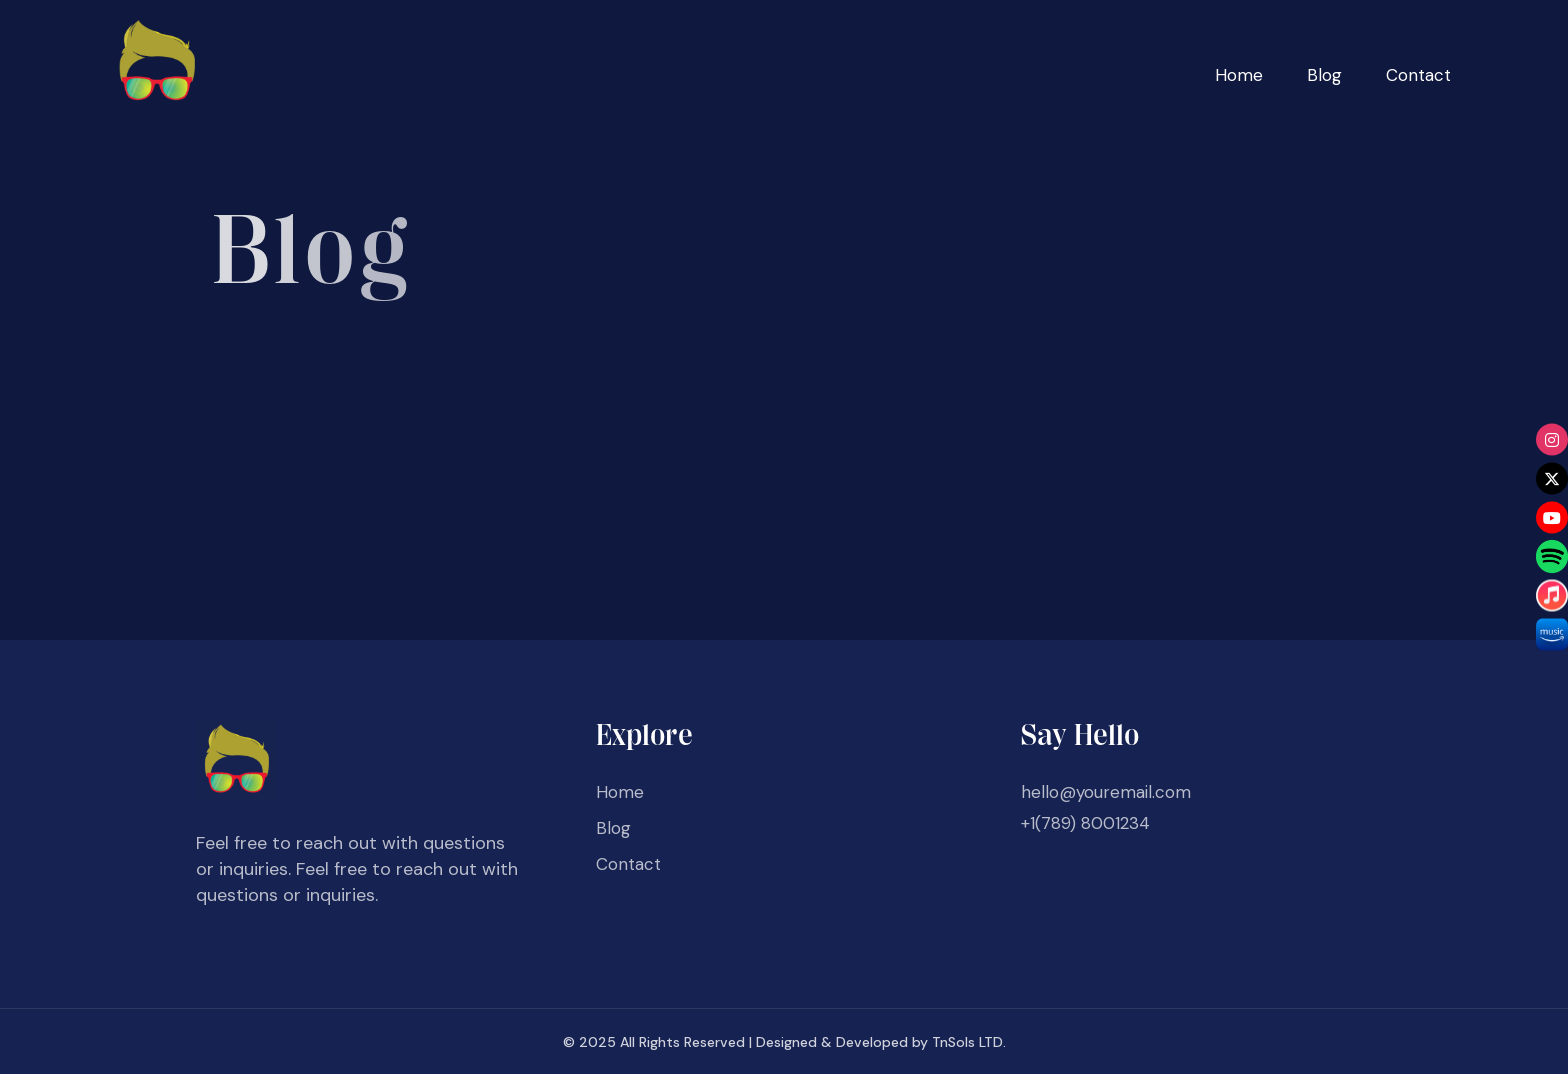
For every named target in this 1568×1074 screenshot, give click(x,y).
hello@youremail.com (1106, 792)
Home (1239, 75)
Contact (1418, 75)
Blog (1324, 75)
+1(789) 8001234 (1085, 823)
